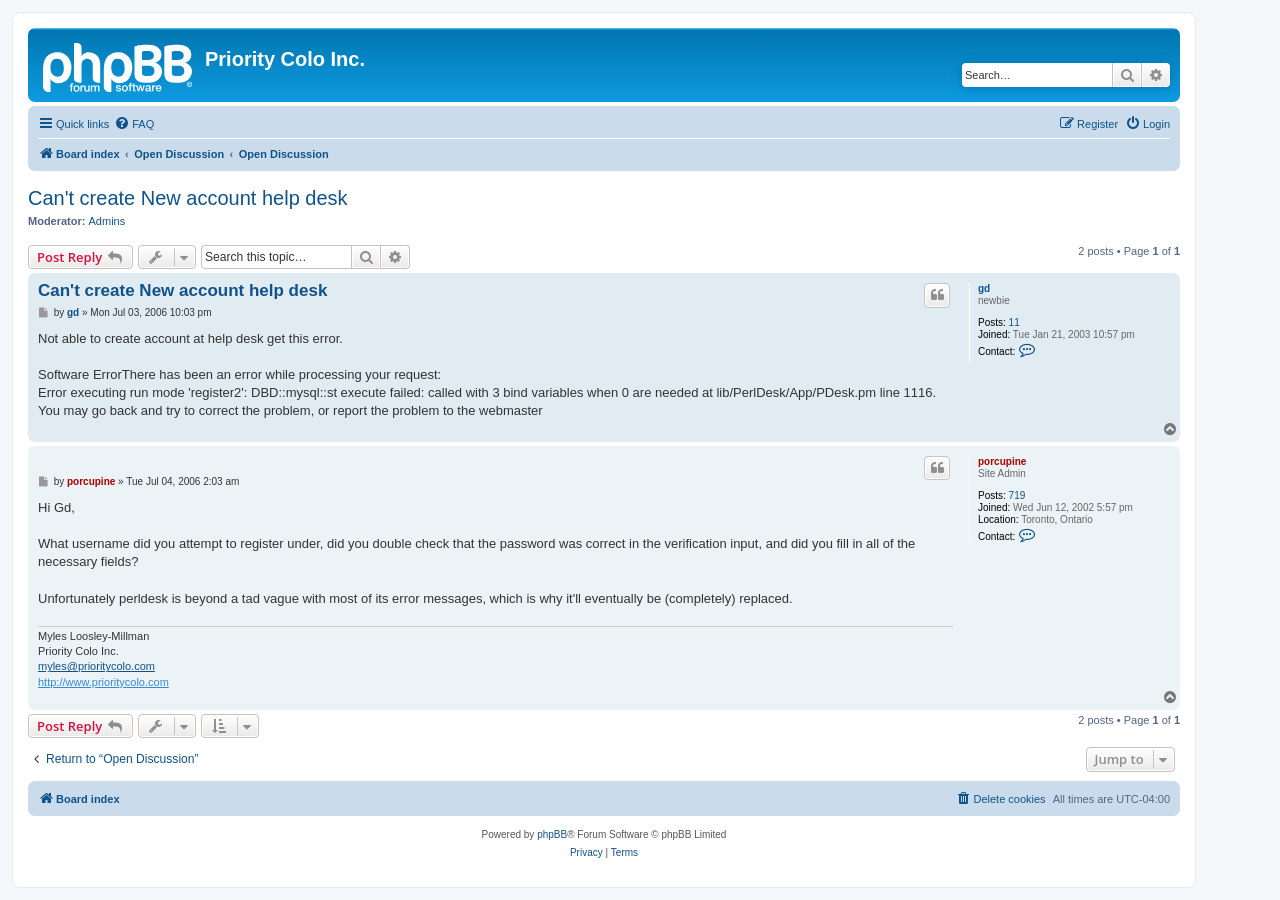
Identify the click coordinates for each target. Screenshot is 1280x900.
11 (1014, 322)
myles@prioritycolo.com (96, 666)
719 (1017, 495)
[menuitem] (134, 124)
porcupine (1002, 461)
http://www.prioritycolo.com (103, 682)
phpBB (552, 834)
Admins (107, 221)
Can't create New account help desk (188, 198)
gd (984, 288)
